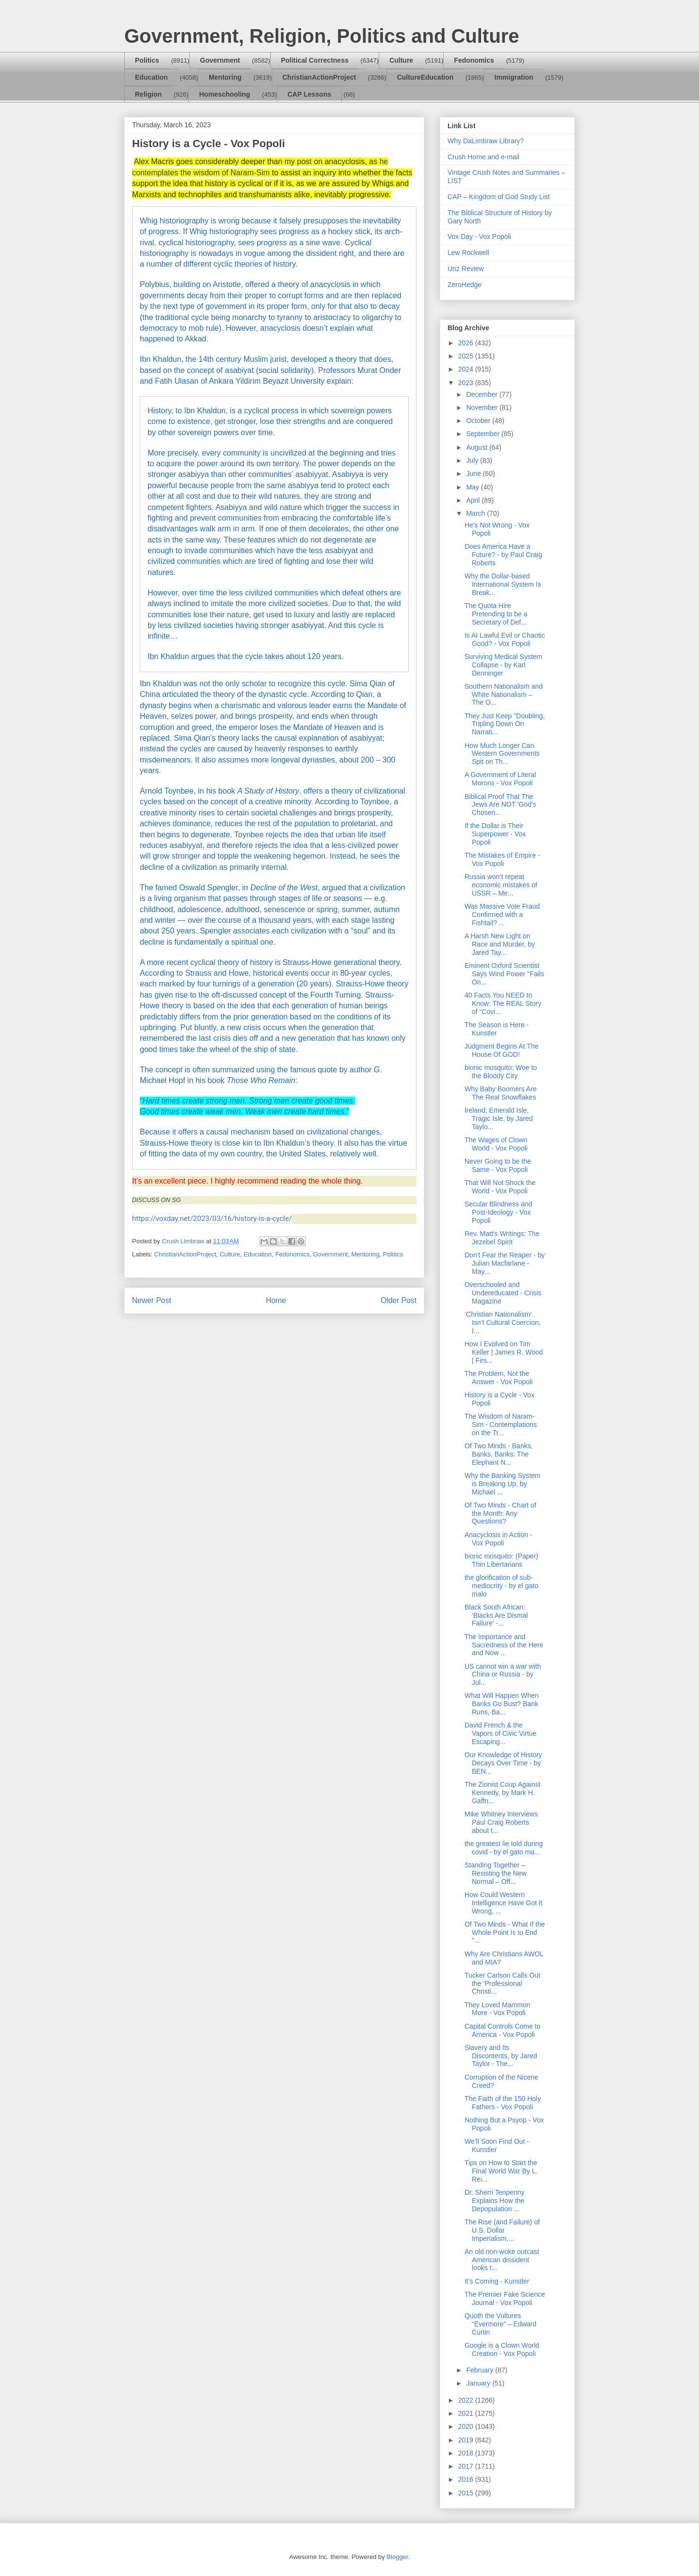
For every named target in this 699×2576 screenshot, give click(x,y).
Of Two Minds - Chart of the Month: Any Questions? (500, 1513)
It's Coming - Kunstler (497, 2281)
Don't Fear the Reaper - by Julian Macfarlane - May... (505, 1263)
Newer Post (151, 1300)
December (482, 394)
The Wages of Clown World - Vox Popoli (496, 1144)
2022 (466, 2400)
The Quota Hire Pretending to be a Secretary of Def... (496, 614)
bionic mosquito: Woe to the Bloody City (501, 1072)
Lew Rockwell (468, 252)
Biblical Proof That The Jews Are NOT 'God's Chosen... (500, 805)
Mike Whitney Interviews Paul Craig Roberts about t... (501, 1822)
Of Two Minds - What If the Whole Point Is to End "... (505, 1932)
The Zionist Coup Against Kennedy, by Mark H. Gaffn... (502, 1792)
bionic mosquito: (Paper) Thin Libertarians (501, 1560)
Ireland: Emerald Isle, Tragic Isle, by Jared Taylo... (499, 1118)
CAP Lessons (309, 94)
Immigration (514, 77)
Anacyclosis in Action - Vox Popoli (498, 1539)
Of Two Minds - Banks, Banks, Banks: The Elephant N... (499, 1454)
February (480, 2370)
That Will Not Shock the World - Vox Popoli (500, 1187)
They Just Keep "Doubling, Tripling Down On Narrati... (505, 724)
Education (151, 77)
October (479, 420)
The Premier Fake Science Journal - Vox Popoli (505, 2298)
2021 (466, 2413)
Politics (147, 60)
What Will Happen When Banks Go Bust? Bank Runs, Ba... (502, 1704)
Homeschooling (224, 94)
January (479, 2383)
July (473, 460)
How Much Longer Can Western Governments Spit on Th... (502, 754)
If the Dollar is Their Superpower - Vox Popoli (495, 834)
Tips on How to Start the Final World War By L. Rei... (501, 2171)
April (474, 500)
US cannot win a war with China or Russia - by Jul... (503, 1674)
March (476, 513)
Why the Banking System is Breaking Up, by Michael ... (502, 1484)
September (483, 434)
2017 (466, 2466)
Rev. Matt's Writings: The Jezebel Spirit (502, 1238)
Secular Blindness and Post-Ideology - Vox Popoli (498, 1212)
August (477, 447)
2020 (466, 2426)
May (473, 487)
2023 (466, 383)
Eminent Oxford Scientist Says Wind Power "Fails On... (504, 974)
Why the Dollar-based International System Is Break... (503, 584)
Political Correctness (315, 60)
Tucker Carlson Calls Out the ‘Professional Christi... (502, 1983)
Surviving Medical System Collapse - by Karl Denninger (503, 665)
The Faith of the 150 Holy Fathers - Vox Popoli (503, 2103)
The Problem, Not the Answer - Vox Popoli (499, 1378)
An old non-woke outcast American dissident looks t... (502, 2260)
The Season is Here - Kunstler (497, 1029)
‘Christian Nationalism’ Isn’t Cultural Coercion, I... (503, 1322)
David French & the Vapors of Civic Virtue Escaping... (500, 1733)
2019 (466, 2440)
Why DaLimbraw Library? (486, 141)
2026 (466, 343)
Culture (401, 60)
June (474, 473)
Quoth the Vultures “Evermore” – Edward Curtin (500, 2324)
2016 (466, 2479)
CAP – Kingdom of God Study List (499, 197)
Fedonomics (474, 60)
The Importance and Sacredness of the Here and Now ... (504, 1645)
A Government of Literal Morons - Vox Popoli (500, 779)
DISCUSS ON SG (156, 1200)
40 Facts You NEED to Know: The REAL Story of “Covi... (503, 1003)
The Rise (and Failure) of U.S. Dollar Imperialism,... (502, 2230)
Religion (148, 94)
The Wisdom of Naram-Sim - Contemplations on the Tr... (501, 1424)
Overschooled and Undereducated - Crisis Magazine (503, 1293)
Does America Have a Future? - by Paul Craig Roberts (503, 554)
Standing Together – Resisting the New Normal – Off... (496, 1873)
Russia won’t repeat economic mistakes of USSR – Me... (501, 885)
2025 (466, 356)
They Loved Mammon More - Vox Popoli (497, 2009)
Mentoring (225, 77)
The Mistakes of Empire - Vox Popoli (502, 859)
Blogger (397, 2556)
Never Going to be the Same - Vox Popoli (498, 1165)
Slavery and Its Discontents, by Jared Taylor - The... (501, 2056)
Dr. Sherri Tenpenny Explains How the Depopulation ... (494, 2200)
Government (220, 60)
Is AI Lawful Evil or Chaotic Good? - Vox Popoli (505, 639)
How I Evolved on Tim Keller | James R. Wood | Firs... (504, 1352)
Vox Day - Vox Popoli (479, 236)
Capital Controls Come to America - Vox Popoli (502, 2030)
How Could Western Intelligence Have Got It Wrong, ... (504, 1903)
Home (276, 1300)
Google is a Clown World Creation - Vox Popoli (502, 2349)
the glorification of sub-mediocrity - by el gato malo (501, 1586)
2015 (466, 2493)
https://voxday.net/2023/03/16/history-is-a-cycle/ (212, 1218)
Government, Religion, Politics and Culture (321, 36)
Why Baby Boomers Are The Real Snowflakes (501, 1093)
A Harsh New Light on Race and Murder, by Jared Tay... (500, 944)
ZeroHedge (465, 284)
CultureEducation (425, 77)
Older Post (398, 1300)
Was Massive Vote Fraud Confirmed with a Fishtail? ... (502, 914)
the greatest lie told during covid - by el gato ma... (504, 1848)
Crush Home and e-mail (483, 157)
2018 (466, 2453)
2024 (466, 369)
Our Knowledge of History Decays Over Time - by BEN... (503, 1763)
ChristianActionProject (319, 77)
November (482, 407)
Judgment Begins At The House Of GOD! (501, 1050)
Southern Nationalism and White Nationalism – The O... (504, 694)
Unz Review (466, 268)
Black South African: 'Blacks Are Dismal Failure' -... (496, 1615)
